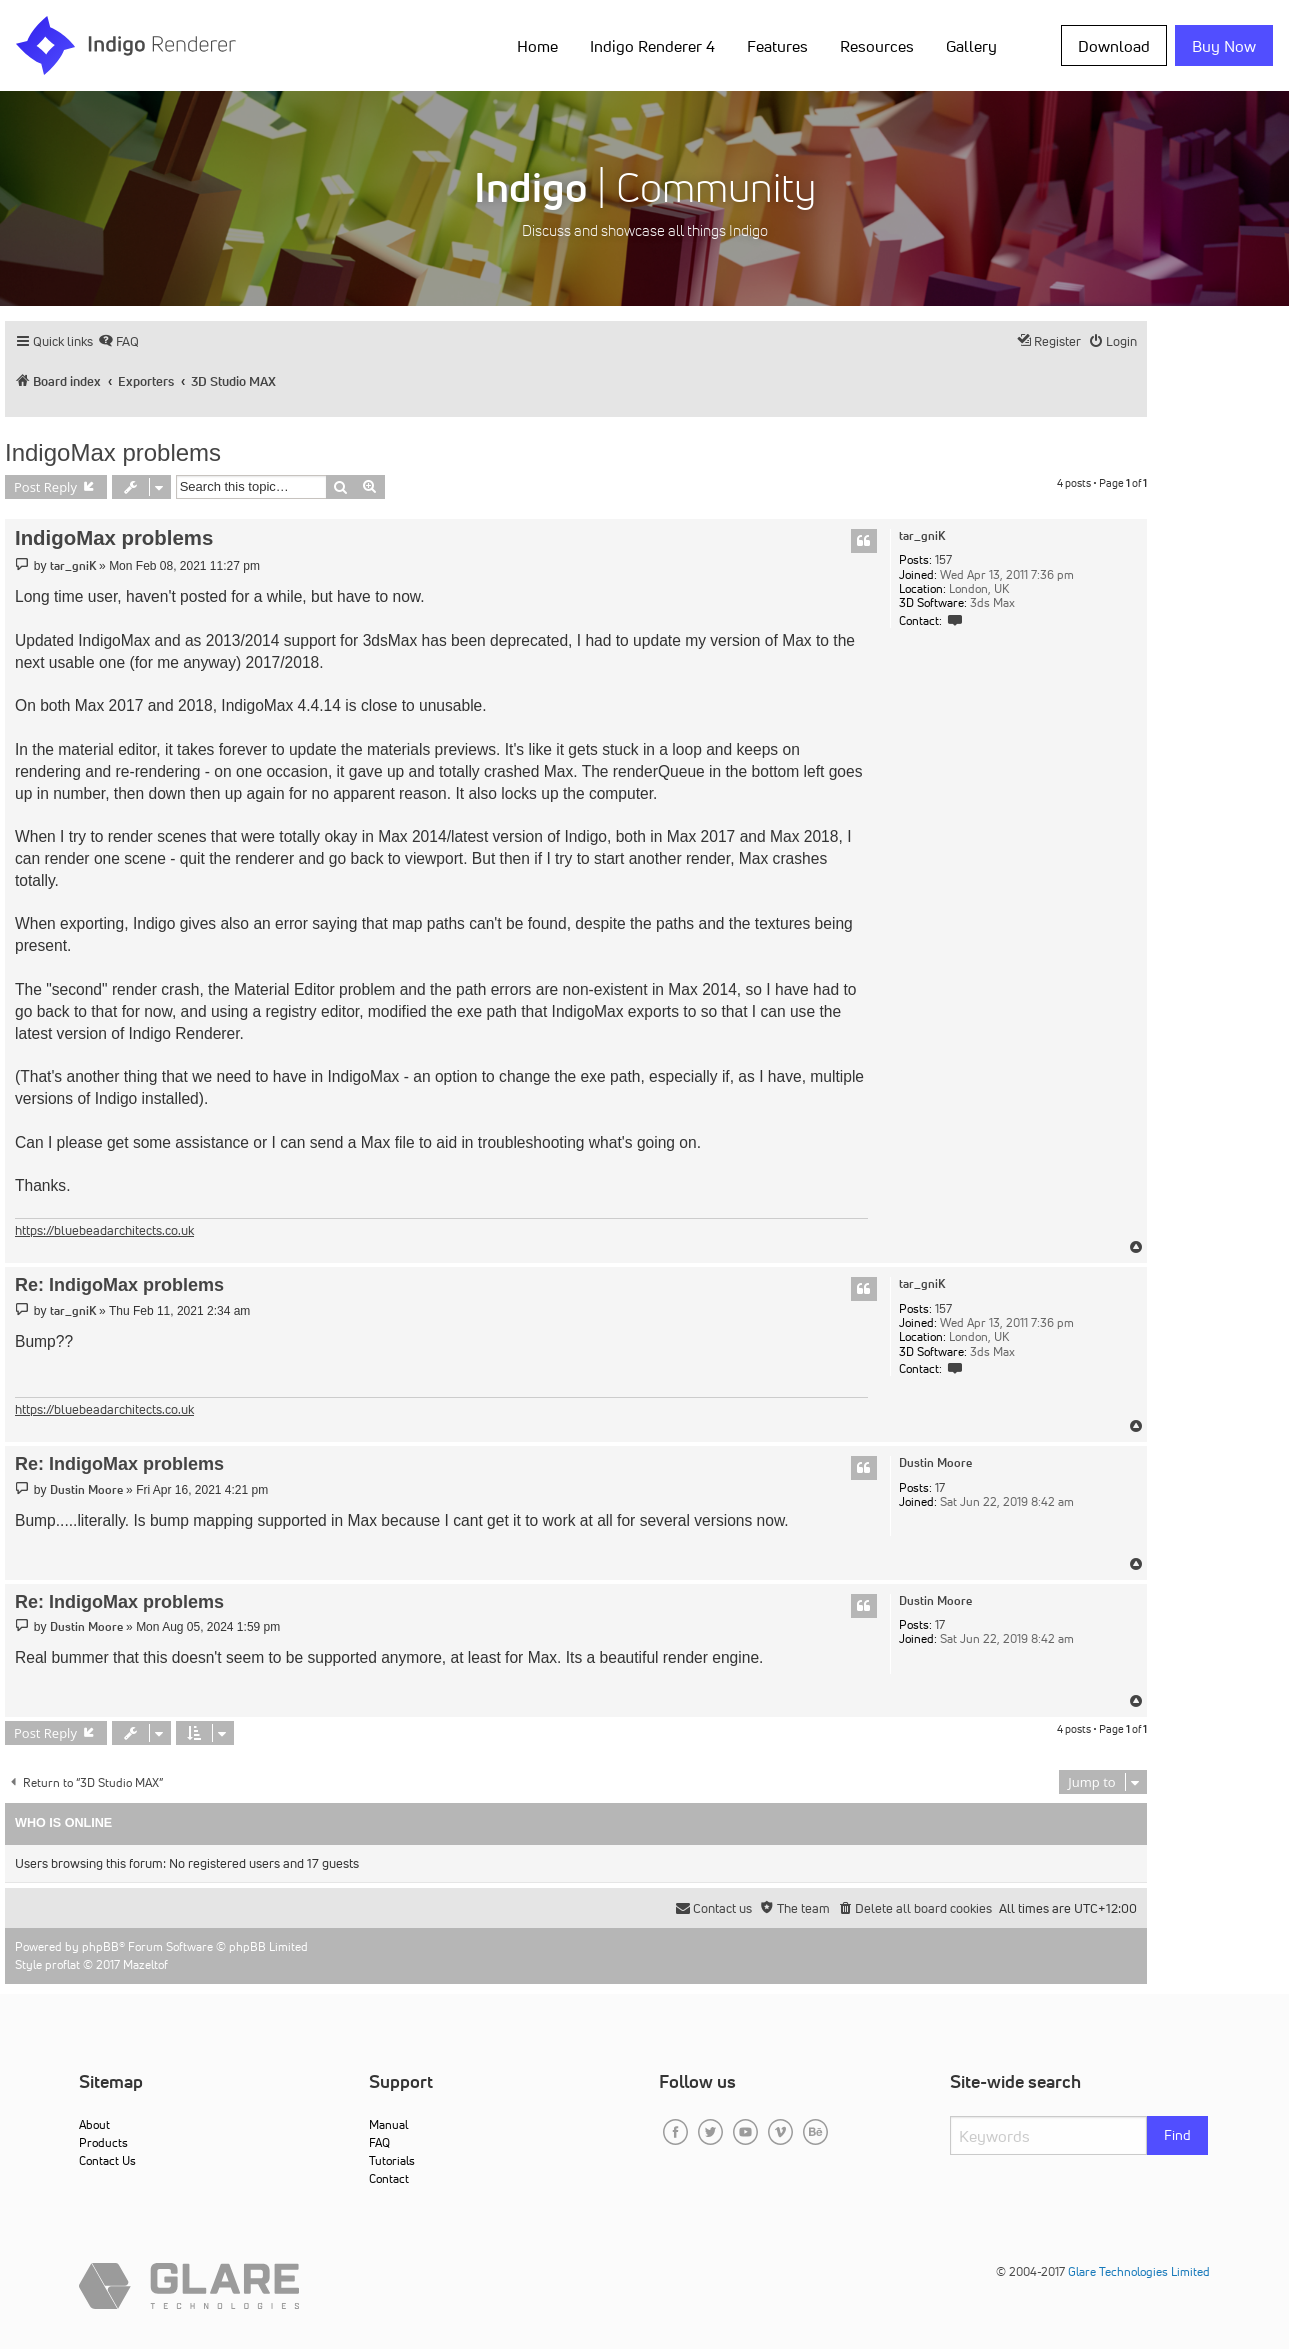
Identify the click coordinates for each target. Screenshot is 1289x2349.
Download (1114, 46)
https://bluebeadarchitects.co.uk (104, 1230)
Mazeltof (145, 1964)
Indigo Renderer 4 (652, 46)
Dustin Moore (935, 1463)
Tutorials (392, 2160)
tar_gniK (922, 536)
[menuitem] (118, 341)
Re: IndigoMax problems (119, 1285)
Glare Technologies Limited (1139, 2271)
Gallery (971, 46)
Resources (877, 46)
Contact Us (107, 2160)
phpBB (100, 1946)
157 (943, 560)
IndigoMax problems (113, 452)
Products (103, 2142)
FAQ (379, 2142)
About (94, 2124)
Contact (389, 2178)
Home (537, 46)
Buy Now (1224, 46)
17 (940, 1488)
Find (1177, 2135)
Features (777, 46)
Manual (388, 2124)
